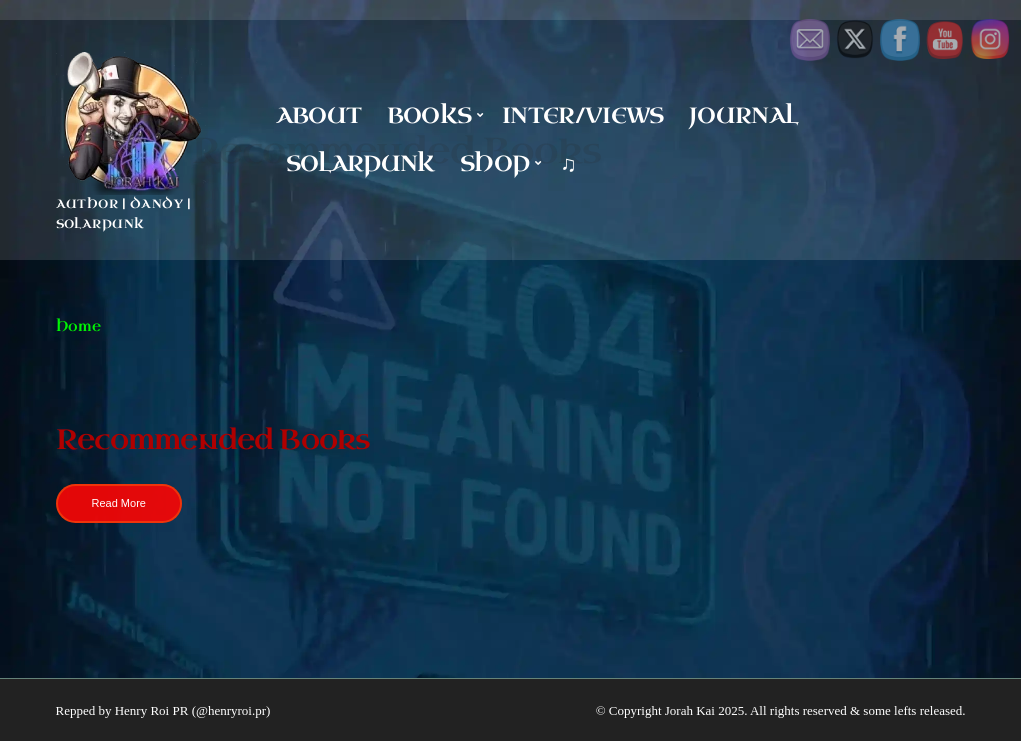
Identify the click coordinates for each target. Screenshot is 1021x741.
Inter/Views (583, 115)
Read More (119, 503)
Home (78, 326)
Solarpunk (360, 163)
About (319, 115)
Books (429, 115)
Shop (494, 163)
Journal (743, 115)
